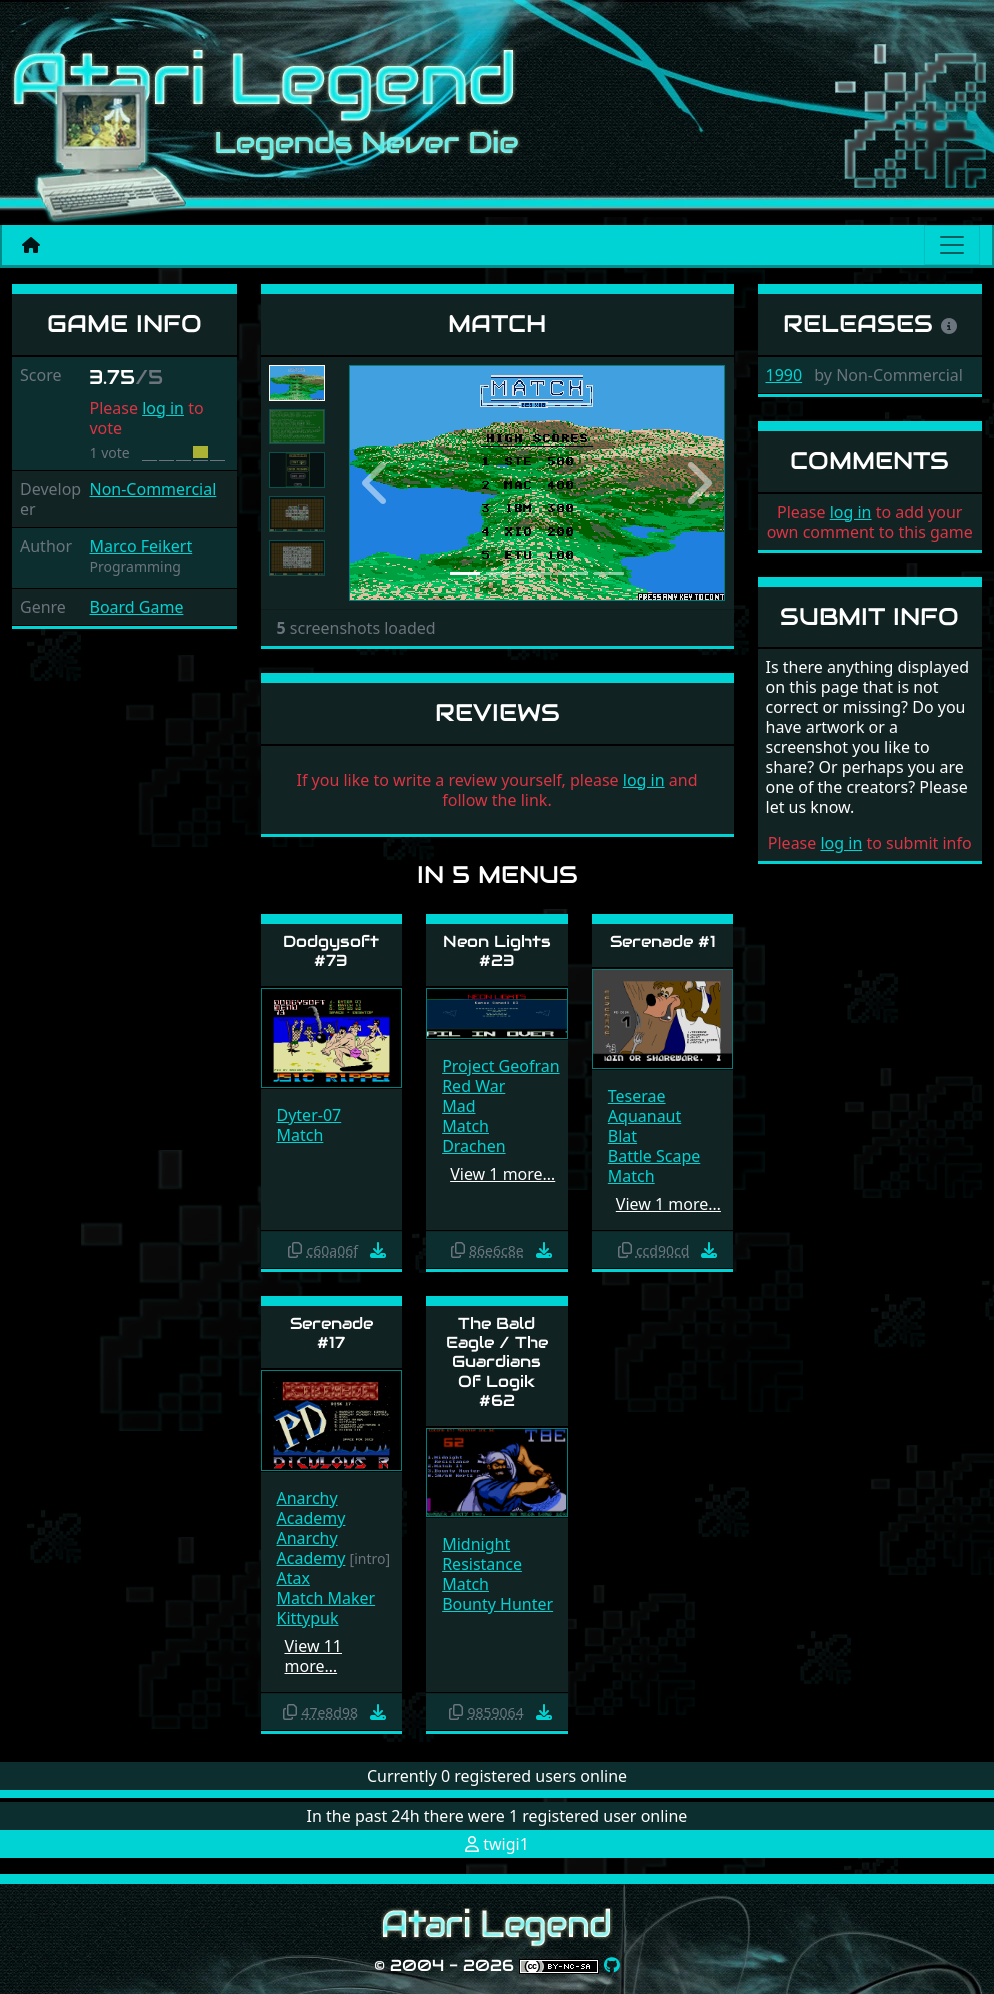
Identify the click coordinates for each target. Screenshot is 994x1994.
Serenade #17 (331, 1333)
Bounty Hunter (497, 1604)
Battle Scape (654, 1156)
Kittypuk (308, 1618)
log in (163, 408)
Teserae (637, 1096)
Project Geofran (500, 1066)
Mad (458, 1106)
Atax (293, 1578)
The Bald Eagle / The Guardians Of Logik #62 (497, 1362)
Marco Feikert (140, 546)
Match (300, 1135)
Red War (473, 1086)
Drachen (473, 1146)
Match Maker (326, 1598)
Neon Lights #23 (497, 951)
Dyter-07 (309, 1115)
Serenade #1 (663, 941)
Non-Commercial (152, 489)
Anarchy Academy (311, 1508)
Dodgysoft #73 (331, 951)
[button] (377, 483)
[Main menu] (952, 245)
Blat (622, 1136)
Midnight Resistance (482, 1554)
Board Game (136, 607)
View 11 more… (313, 1656)
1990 (784, 375)
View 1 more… (502, 1174)
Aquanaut (644, 1116)
